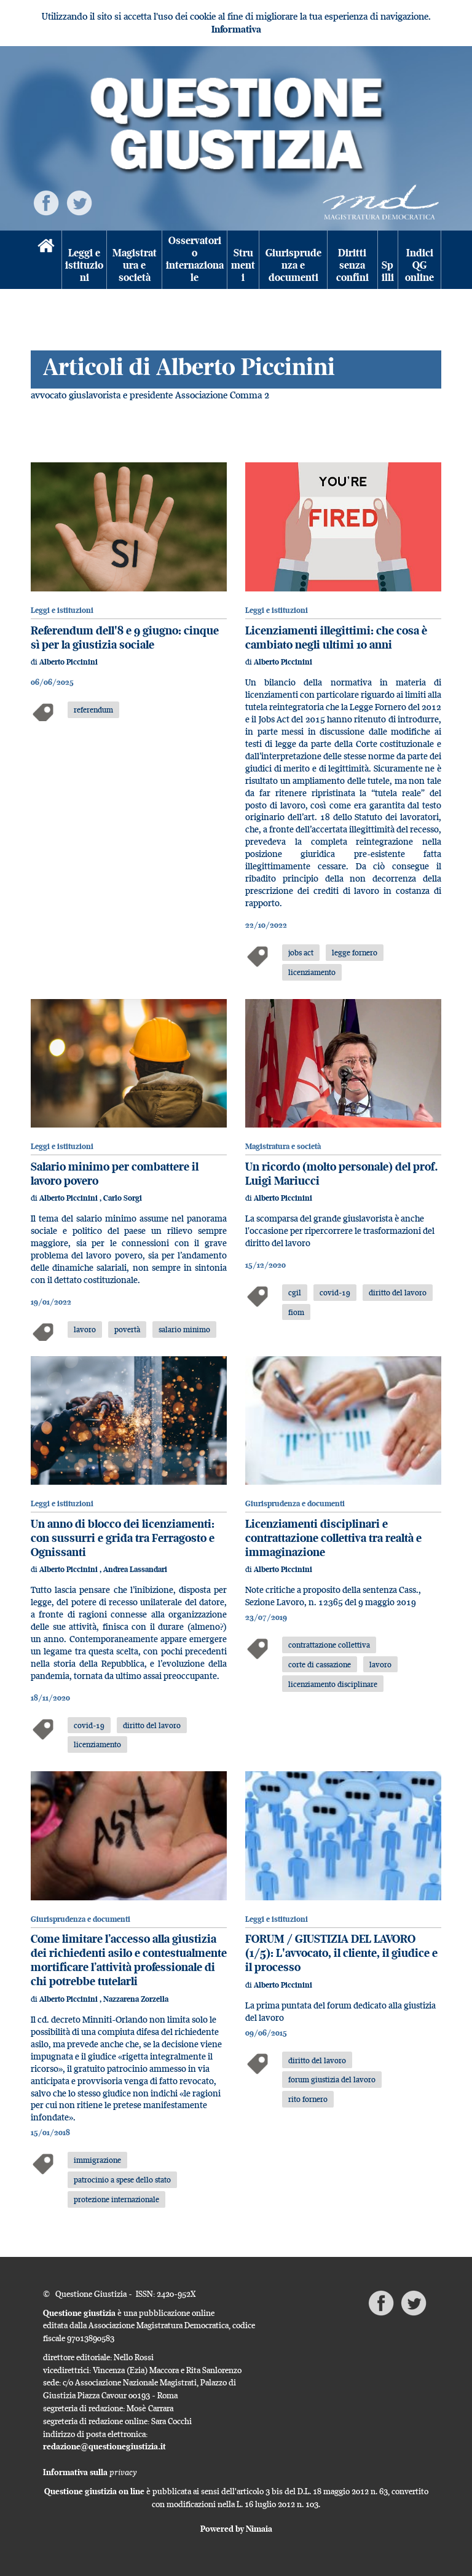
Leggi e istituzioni (84, 266)
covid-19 (335, 1292)
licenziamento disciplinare (332, 1684)
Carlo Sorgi (122, 1198)
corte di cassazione (319, 1664)
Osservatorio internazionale (195, 259)
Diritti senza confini (352, 266)
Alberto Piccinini (68, 661)
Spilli (388, 271)
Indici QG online (419, 266)
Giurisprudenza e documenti (293, 266)
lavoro (85, 1329)
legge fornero (354, 952)
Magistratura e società (134, 266)
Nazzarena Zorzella (135, 1999)
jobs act (300, 952)
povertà (127, 1329)
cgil (294, 1292)
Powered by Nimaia (236, 2528)
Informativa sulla (90, 2472)
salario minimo (184, 1329)
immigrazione (97, 2160)
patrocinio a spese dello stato (122, 2179)
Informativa (236, 29)
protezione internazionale (116, 2199)
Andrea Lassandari (135, 1569)
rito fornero (308, 2099)
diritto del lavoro (398, 1292)
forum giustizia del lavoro (332, 2079)
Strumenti (243, 266)
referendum (93, 709)
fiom (296, 1312)
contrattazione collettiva (329, 1645)
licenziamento (312, 972)
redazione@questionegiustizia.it (104, 2446)
